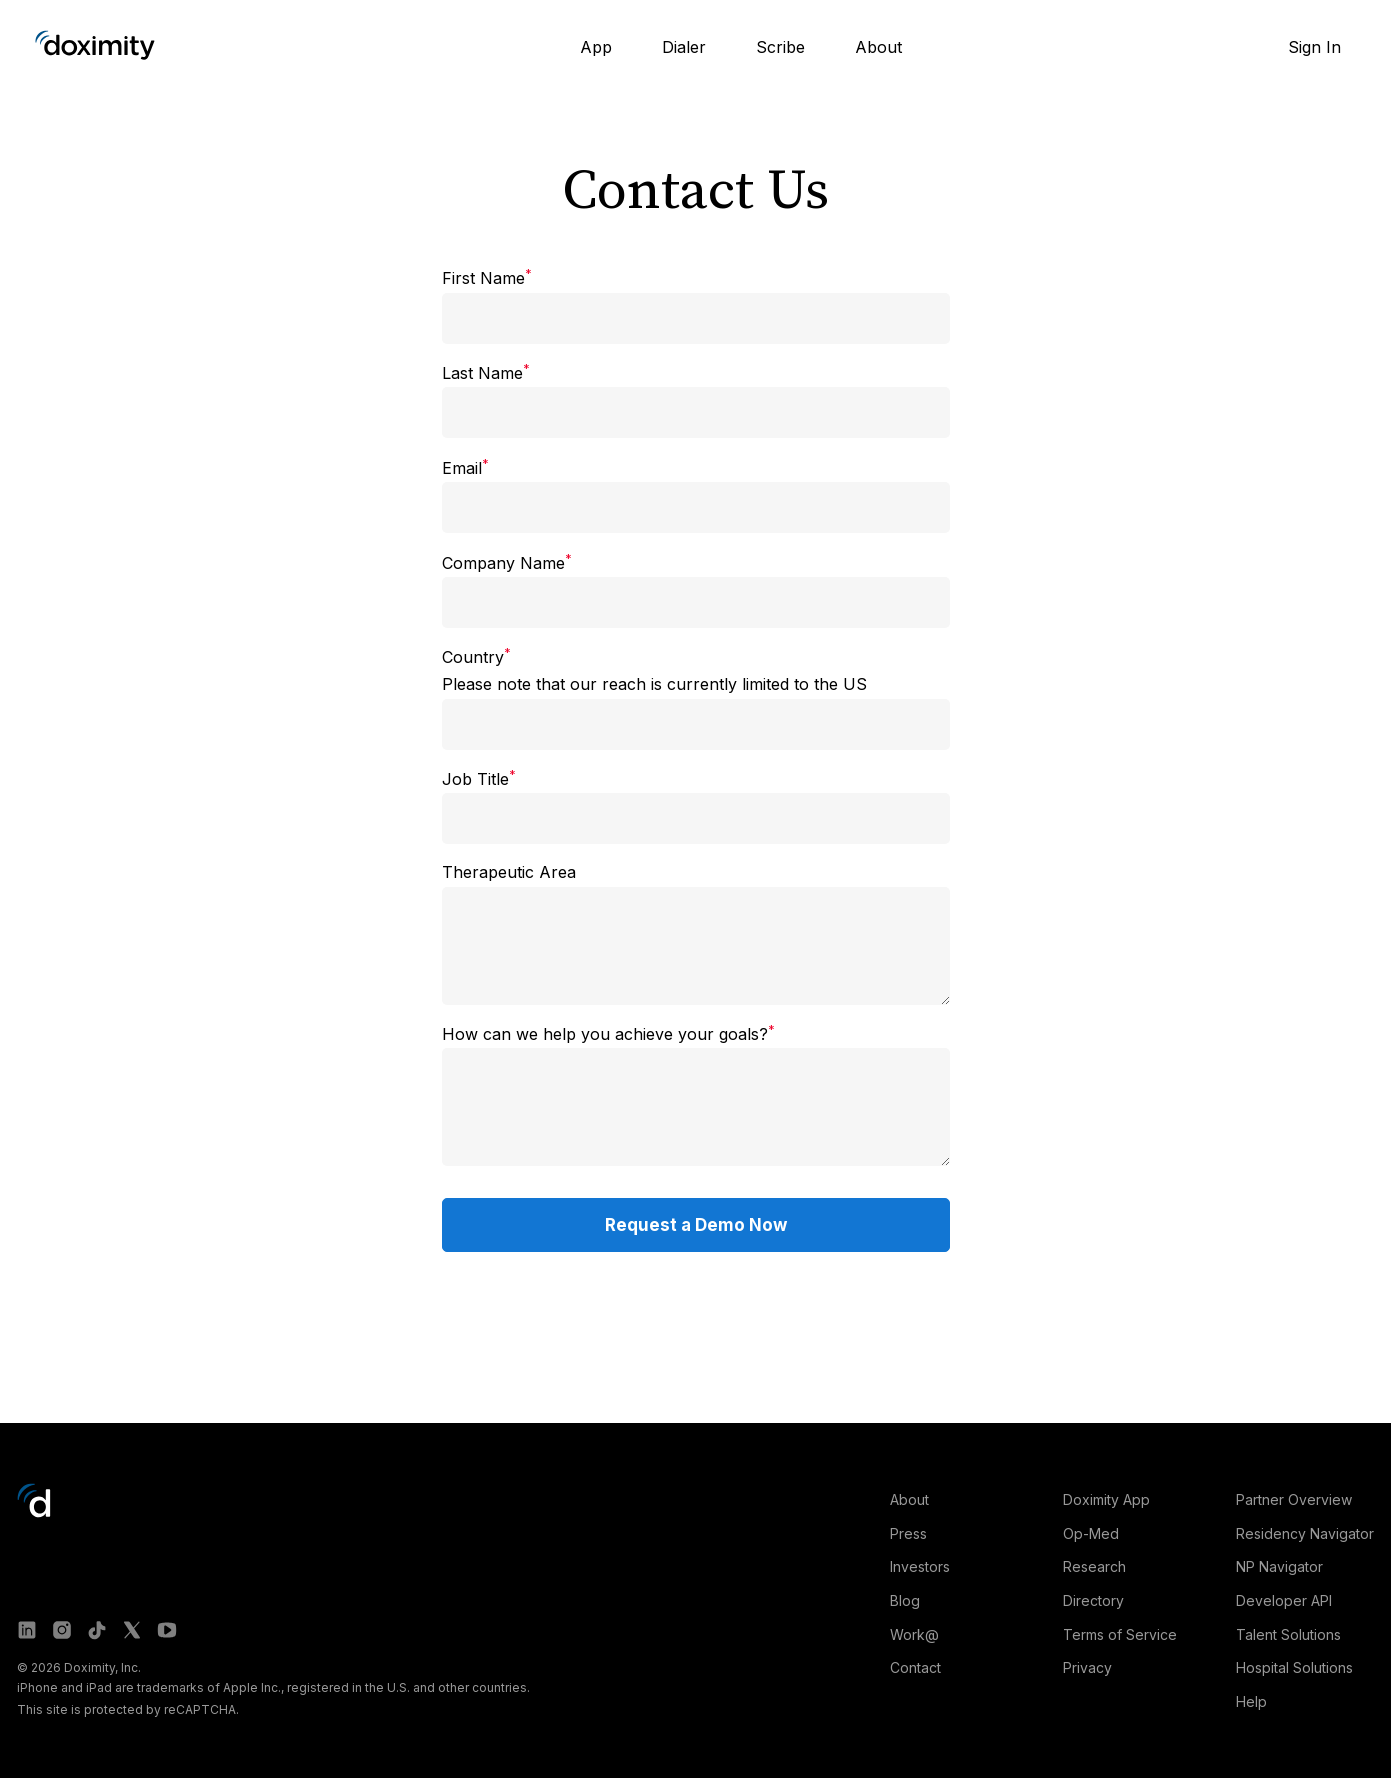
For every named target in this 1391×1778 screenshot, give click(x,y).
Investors (920, 1566)
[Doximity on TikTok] (97, 1630)
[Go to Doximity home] (95, 45)
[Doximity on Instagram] (62, 1630)
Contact (915, 1667)
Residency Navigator (1305, 1533)
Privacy (1087, 1667)
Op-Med (1091, 1533)
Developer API (1284, 1600)
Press (908, 1533)
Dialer (684, 47)
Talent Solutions (1288, 1634)
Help (1251, 1701)
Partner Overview (1294, 1499)
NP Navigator (1279, 1566)
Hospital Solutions (1294, 1667)
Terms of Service (1120, 1634)
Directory (1093, 1600)
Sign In (1314, 47)
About (878, 47)
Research (1094, 1566)
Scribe (780, 47)
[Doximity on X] (132, 1630)
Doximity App (1106, 1499)
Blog (905, 1600)
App (596, 47)
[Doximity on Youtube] (167, 1630)
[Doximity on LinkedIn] (27, 1630)
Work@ (914, 1634)
